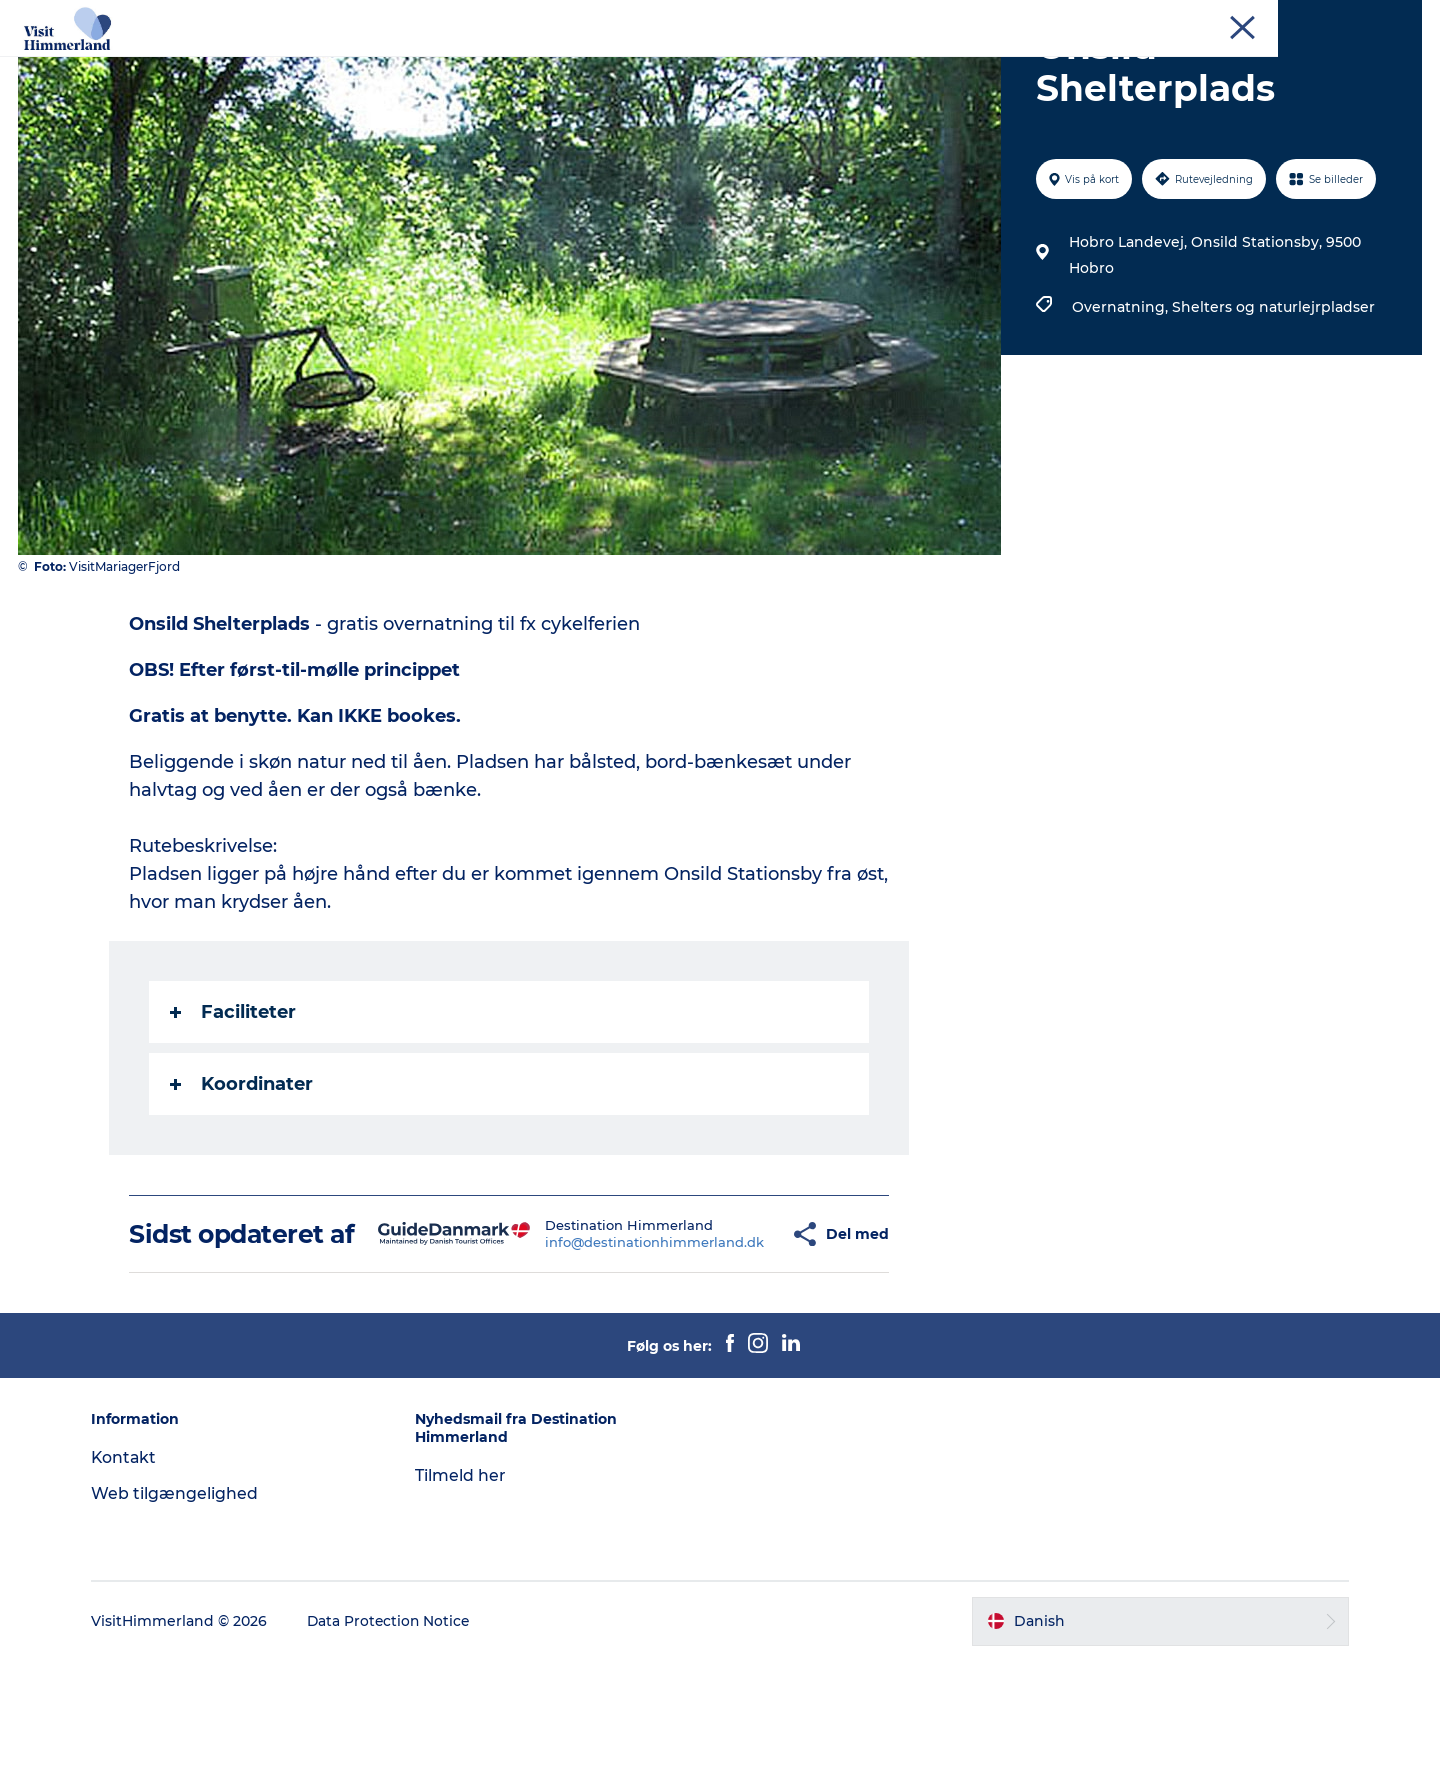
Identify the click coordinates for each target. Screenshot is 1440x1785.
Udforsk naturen (452, 64)
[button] (732, 1344)
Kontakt (1396, 19)
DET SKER (749, 64)
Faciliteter (234, 1107)
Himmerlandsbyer (612, 64)
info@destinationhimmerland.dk (596, 1352)
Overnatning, (1121, 402)
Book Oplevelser (1037, 64)
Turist (1141, 19)
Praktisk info (1176, 64)
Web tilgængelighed (183, 1617)
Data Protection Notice (399, 1745)
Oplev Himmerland (288, 64)
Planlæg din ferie (881, 64)
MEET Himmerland (1298, 19)
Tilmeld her (465, 1599)
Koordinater (242, 1179)
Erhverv (1201, 19)
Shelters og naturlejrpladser (1272, 402)
